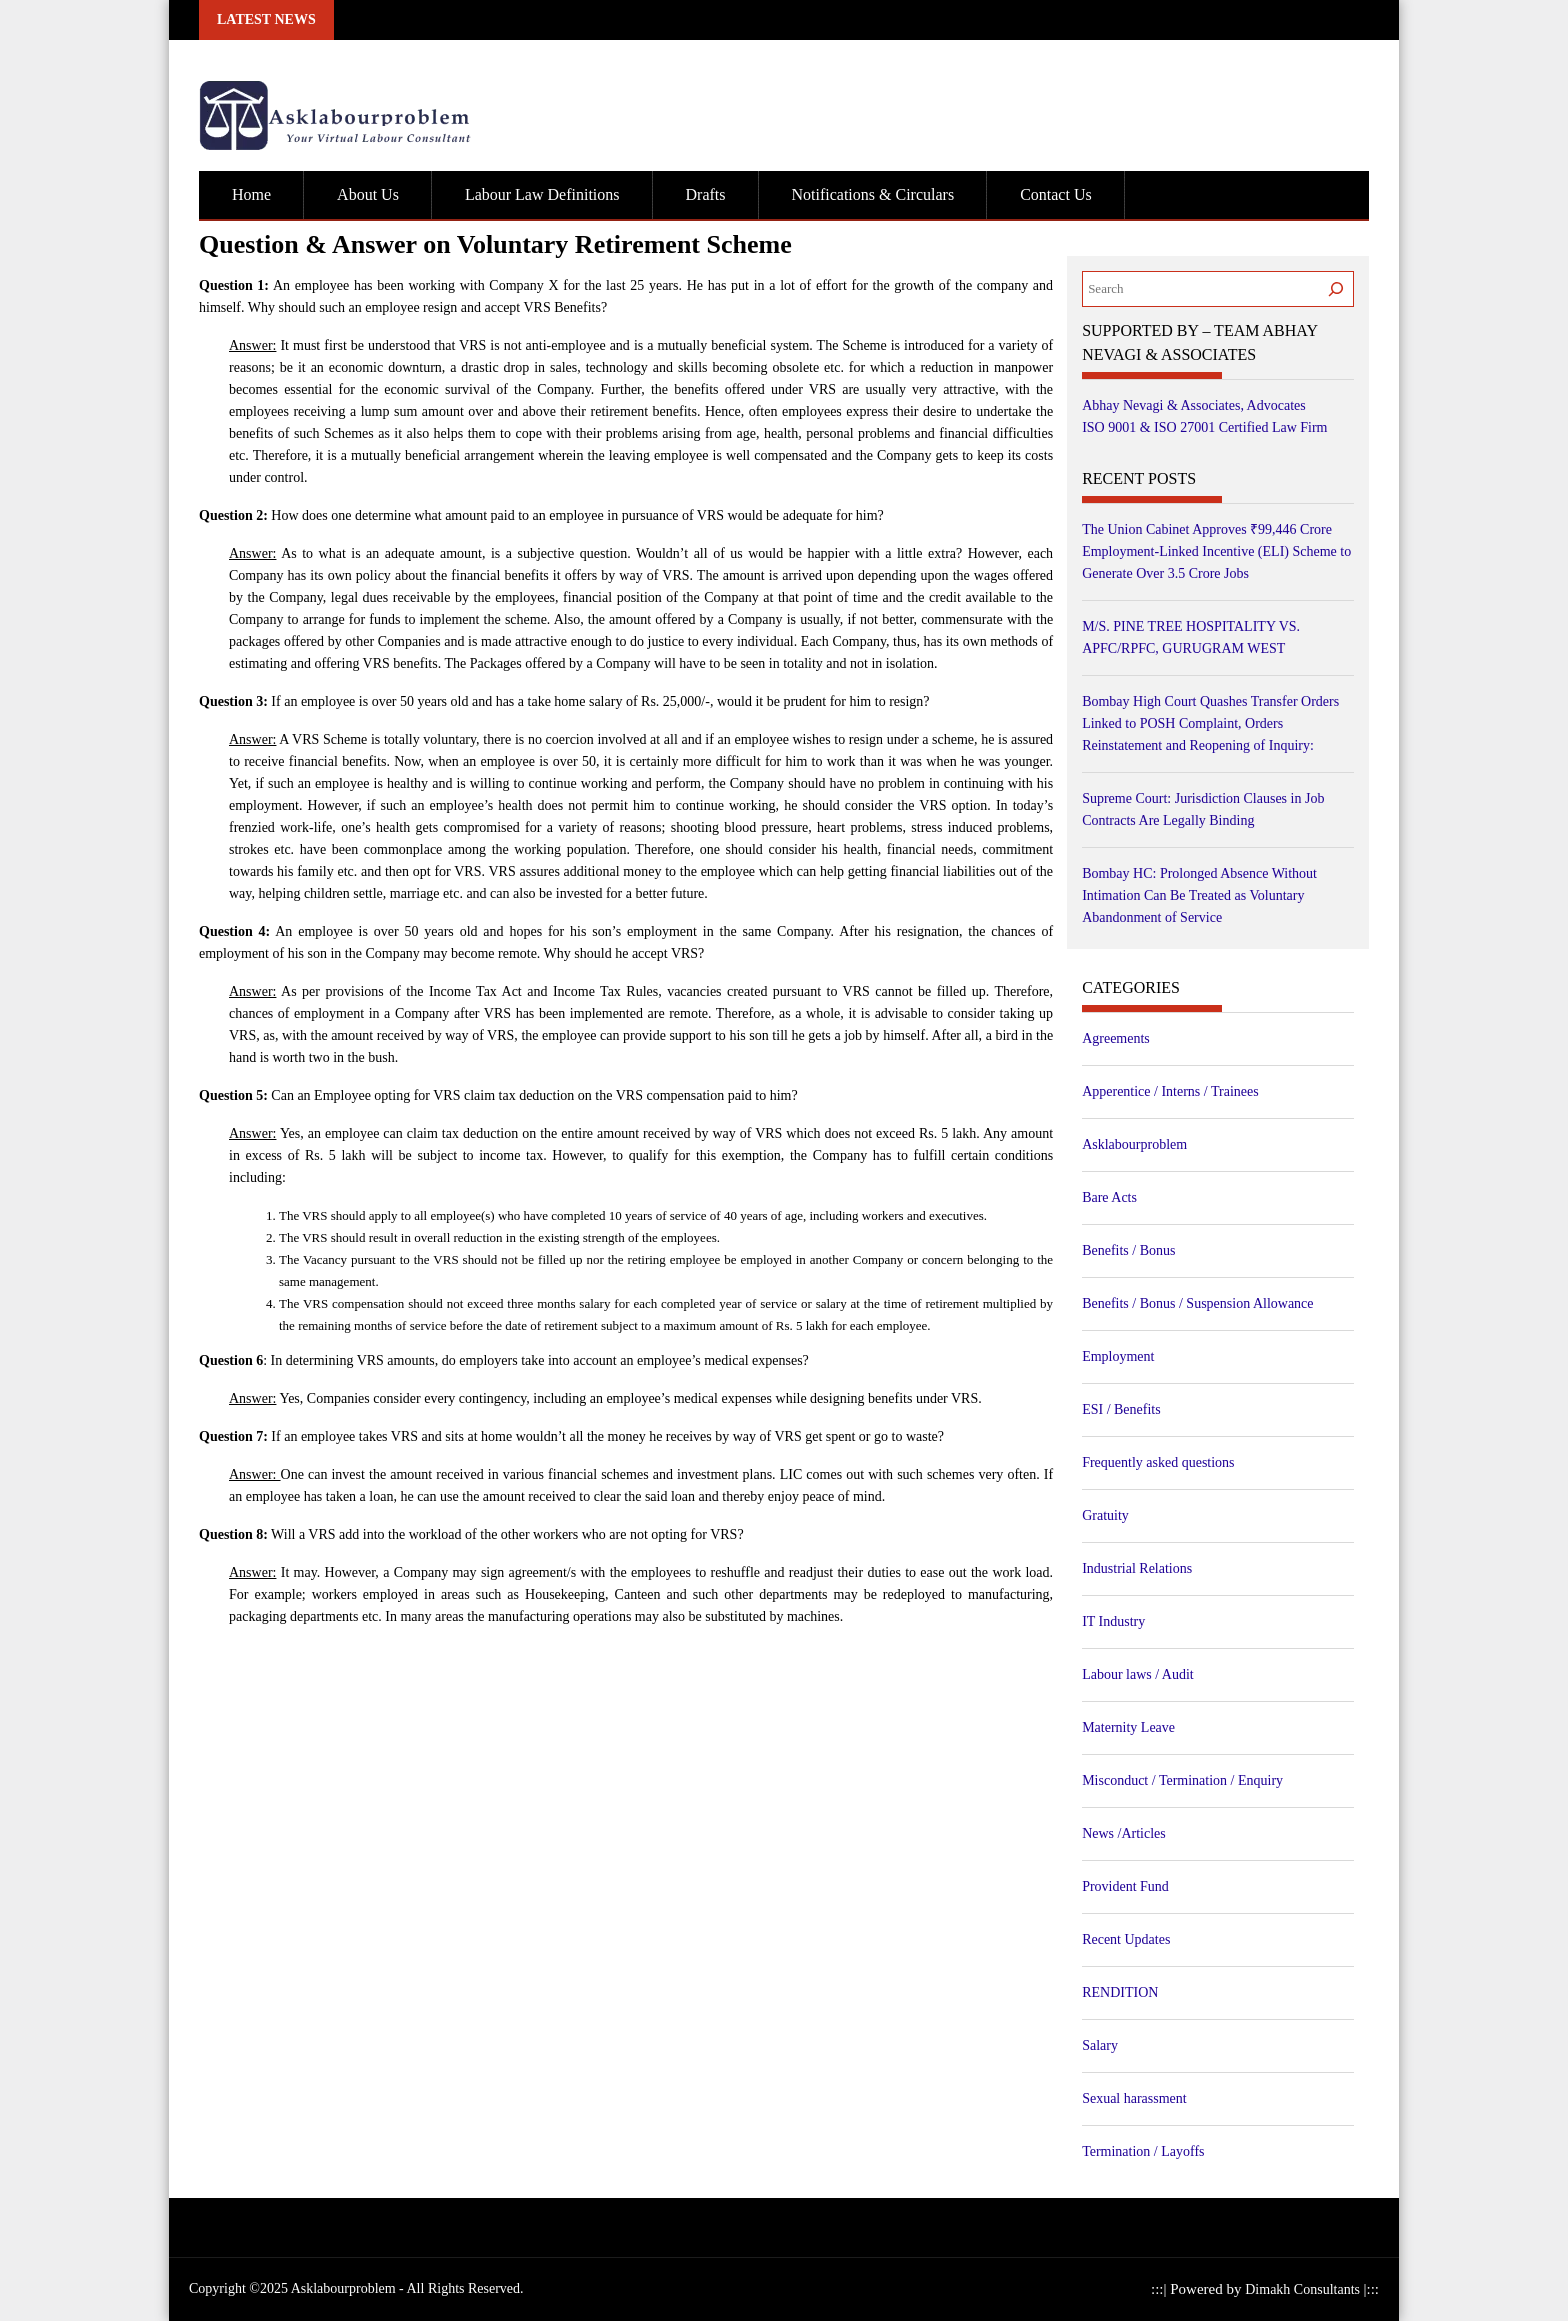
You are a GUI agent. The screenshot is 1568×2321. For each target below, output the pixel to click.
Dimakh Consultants (1304, 2289)
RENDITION (1120, 1992)
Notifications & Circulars (873, 194)
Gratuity (1105, 1515)
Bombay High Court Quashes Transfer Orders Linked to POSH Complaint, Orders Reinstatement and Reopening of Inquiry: (1210, 723)
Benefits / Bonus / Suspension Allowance (1197, 1303)
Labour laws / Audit (1138, 1674)
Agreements (1116, 1038)
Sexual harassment (1134, 2098)
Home (251, 194)
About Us (368, 194)
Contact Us (1056, 194)
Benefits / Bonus (1128, 1250)
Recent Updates (1126, 1939)
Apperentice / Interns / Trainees (1170, 1091)
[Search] (1336, 289)
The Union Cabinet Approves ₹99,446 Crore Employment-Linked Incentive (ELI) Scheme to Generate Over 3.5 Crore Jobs (1216, 551)
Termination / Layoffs (1143, 2151)
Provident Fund (1125, 1886)
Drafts (706, 194)
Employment (1118, 1356)
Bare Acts (1109, 1197)
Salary (1100, 2045)
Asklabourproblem (1134, 1144)
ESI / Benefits (1121, 1409)
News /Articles (1124, 1833)
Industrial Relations (1137, 1568)
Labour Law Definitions (542, 194)
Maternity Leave (1128, 1727)
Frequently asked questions (1158, 1462)
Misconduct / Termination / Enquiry (1182, 1780)
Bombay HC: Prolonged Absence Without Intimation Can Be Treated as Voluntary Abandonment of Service (1199, 895)
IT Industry (1113, 1621)
